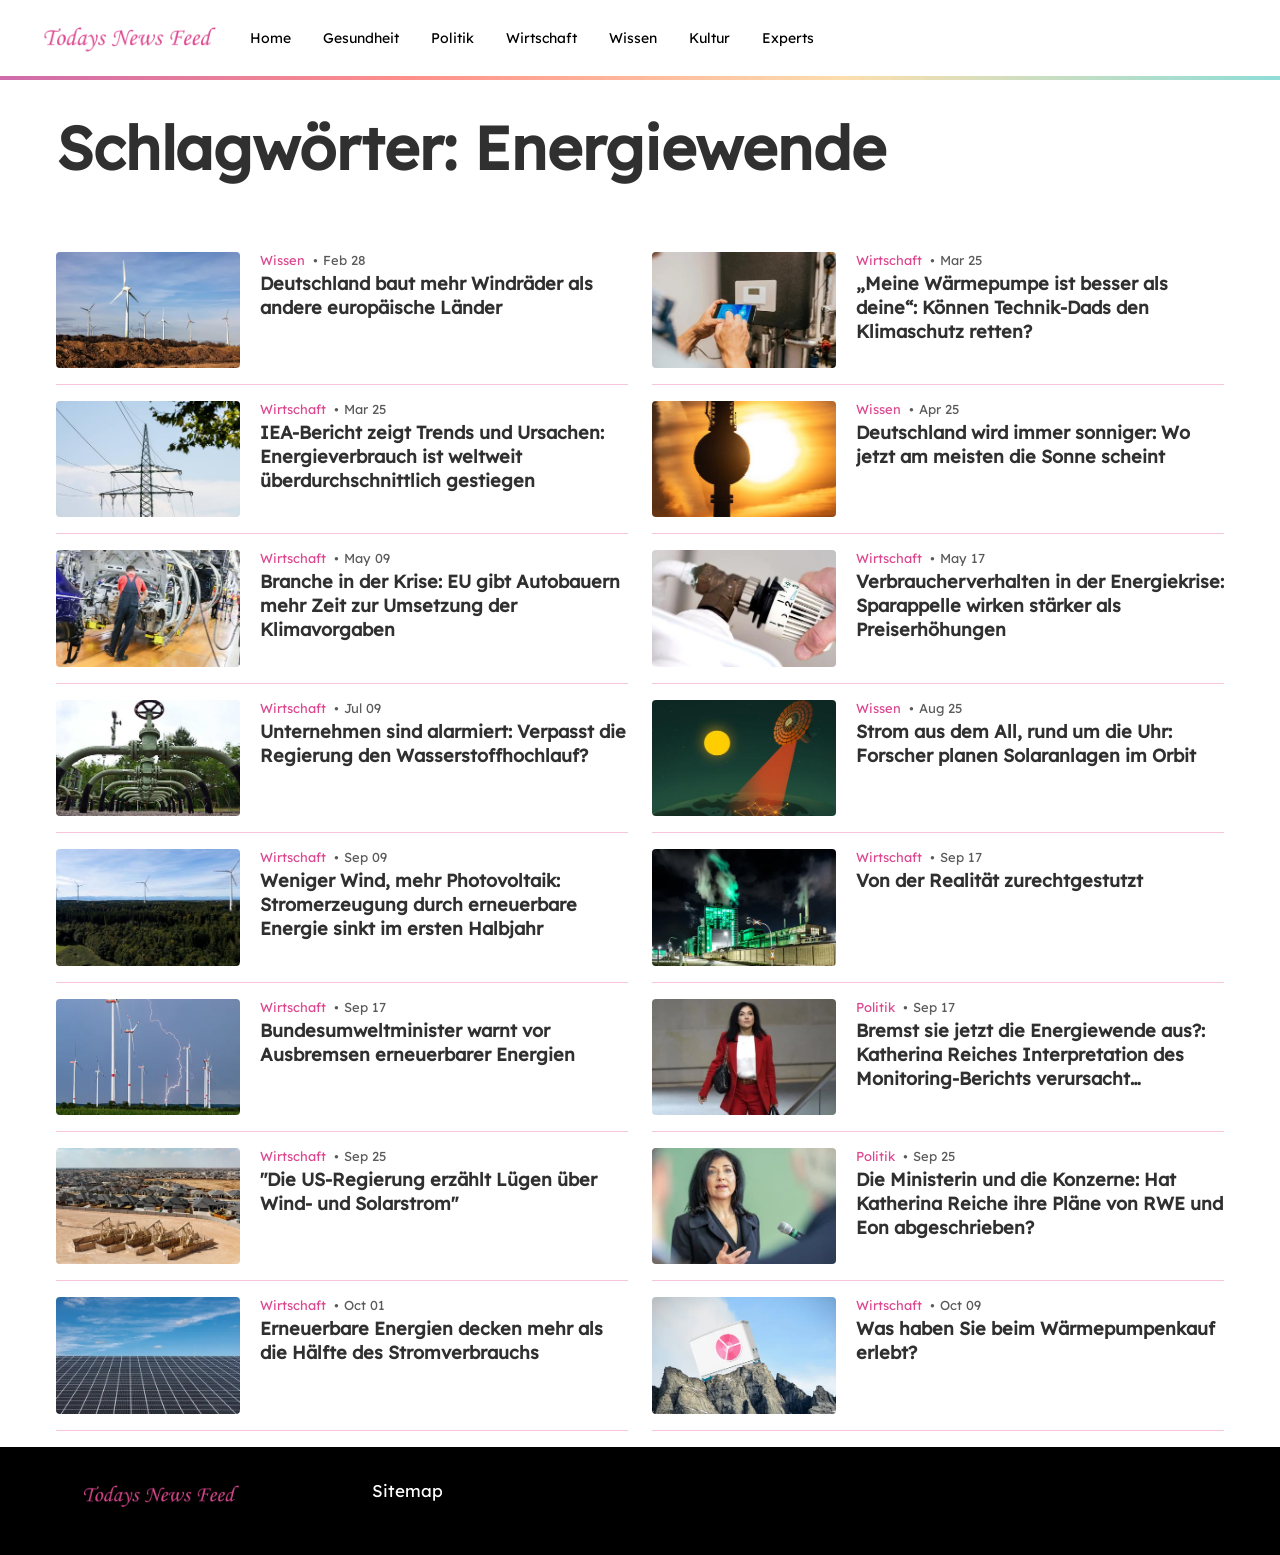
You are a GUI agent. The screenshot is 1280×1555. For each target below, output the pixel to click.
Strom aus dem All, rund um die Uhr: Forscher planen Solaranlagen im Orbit (1026, 743)
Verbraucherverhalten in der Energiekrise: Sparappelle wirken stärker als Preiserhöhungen (1040, 605)
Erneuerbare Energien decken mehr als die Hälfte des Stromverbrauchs (431, 1340)
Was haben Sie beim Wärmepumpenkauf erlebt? (1035, 1340)
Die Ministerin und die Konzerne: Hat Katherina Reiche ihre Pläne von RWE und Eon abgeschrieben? (1039, 1203)
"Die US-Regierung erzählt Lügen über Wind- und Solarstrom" (428, 1191)
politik (452, 38)
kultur (709, 38)
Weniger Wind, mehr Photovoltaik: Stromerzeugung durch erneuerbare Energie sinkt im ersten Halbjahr (418, 904)
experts (788, 38)
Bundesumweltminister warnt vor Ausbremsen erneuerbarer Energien (417, 1042)
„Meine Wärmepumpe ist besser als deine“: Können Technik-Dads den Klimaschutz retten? (1012, 307)
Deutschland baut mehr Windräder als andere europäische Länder (426, 295)
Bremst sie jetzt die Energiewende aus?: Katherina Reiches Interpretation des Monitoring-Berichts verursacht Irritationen (1030, 1055)
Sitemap (407, 1490)
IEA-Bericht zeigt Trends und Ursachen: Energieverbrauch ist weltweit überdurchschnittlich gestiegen (432, 456)
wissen (633, 38)
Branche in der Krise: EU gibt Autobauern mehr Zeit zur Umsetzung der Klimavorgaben (440, 605)
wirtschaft (541, 38)
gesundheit (361, 38)
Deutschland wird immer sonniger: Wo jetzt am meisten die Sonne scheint (1023, 444)
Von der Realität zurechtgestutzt (999, 880)
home (270, 38)
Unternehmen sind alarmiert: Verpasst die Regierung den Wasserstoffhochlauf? (443, 743)
